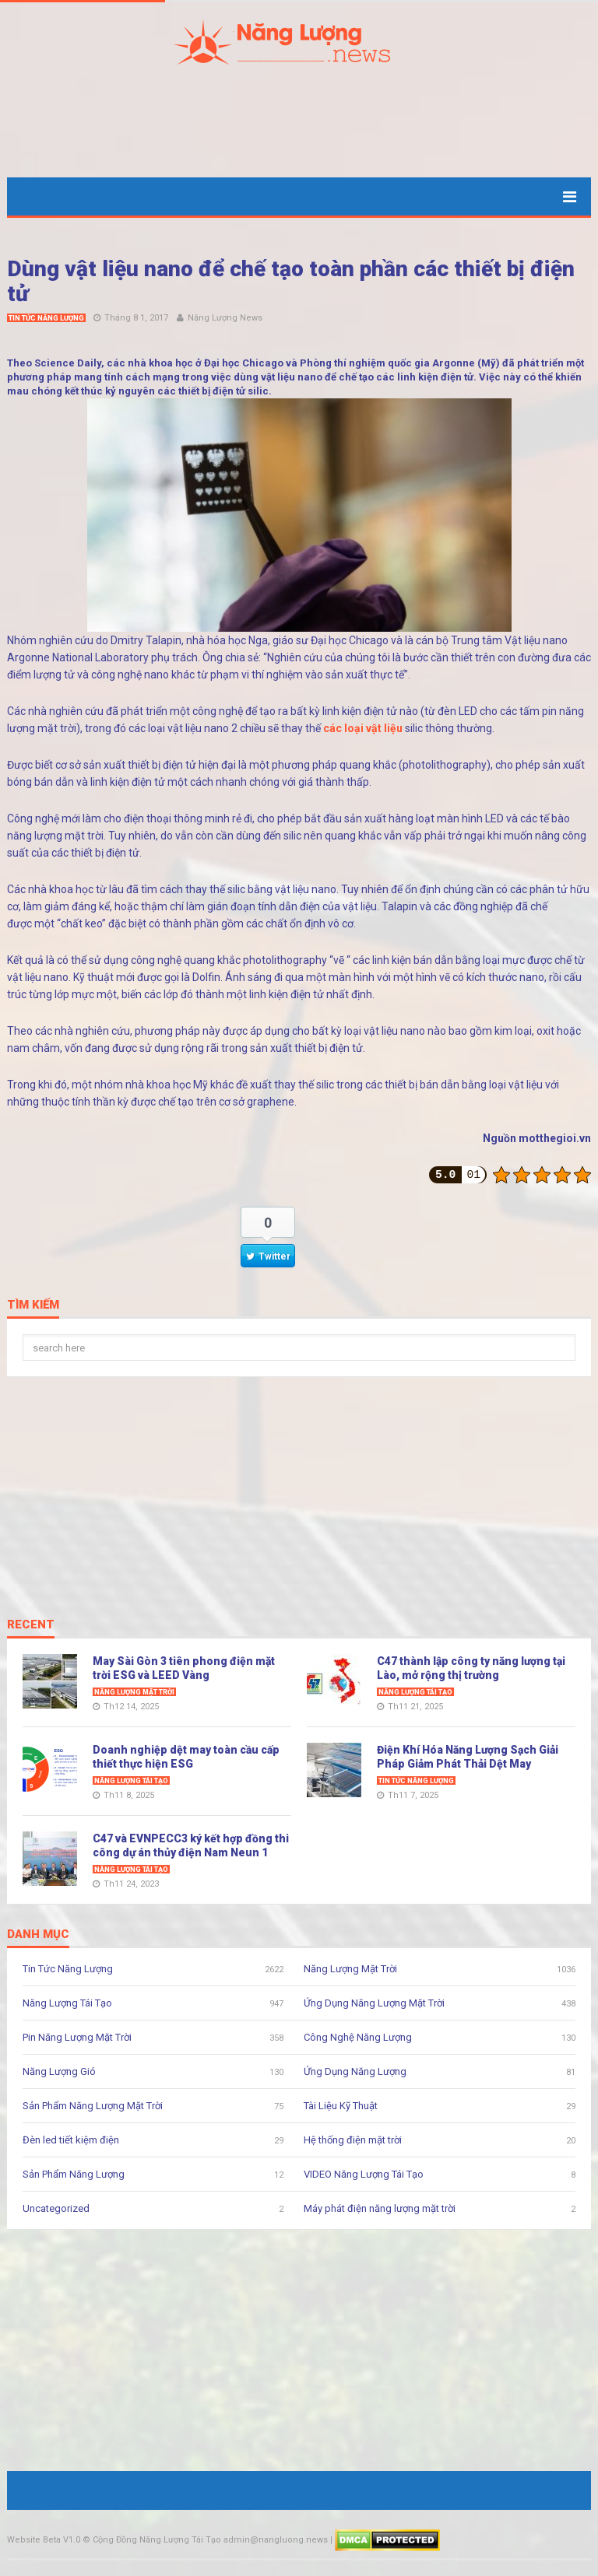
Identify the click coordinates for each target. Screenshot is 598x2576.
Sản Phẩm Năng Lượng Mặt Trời (93, 2106)
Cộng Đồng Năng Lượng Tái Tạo (157, 2540)
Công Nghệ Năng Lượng (358, 2037)
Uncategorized (56, 2208)
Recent (31, 1625)
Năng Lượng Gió (59, 2071)
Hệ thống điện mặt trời (353, 2140)
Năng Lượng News (225, 318)
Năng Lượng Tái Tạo (415, 1692)
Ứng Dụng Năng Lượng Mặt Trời (374, 2003)
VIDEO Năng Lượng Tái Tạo (364, 2174)
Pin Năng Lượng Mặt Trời (77, 2037)
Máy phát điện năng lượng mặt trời (380, 2208)
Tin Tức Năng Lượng (46, 318)
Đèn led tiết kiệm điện (71, 2140)
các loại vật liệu (363, 728)
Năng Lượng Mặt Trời (134, 1692)
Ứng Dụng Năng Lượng (355, 2071)
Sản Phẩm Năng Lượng (74, 2174)
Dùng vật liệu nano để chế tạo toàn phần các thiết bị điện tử (291, 281)
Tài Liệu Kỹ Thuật (341, 2106)
